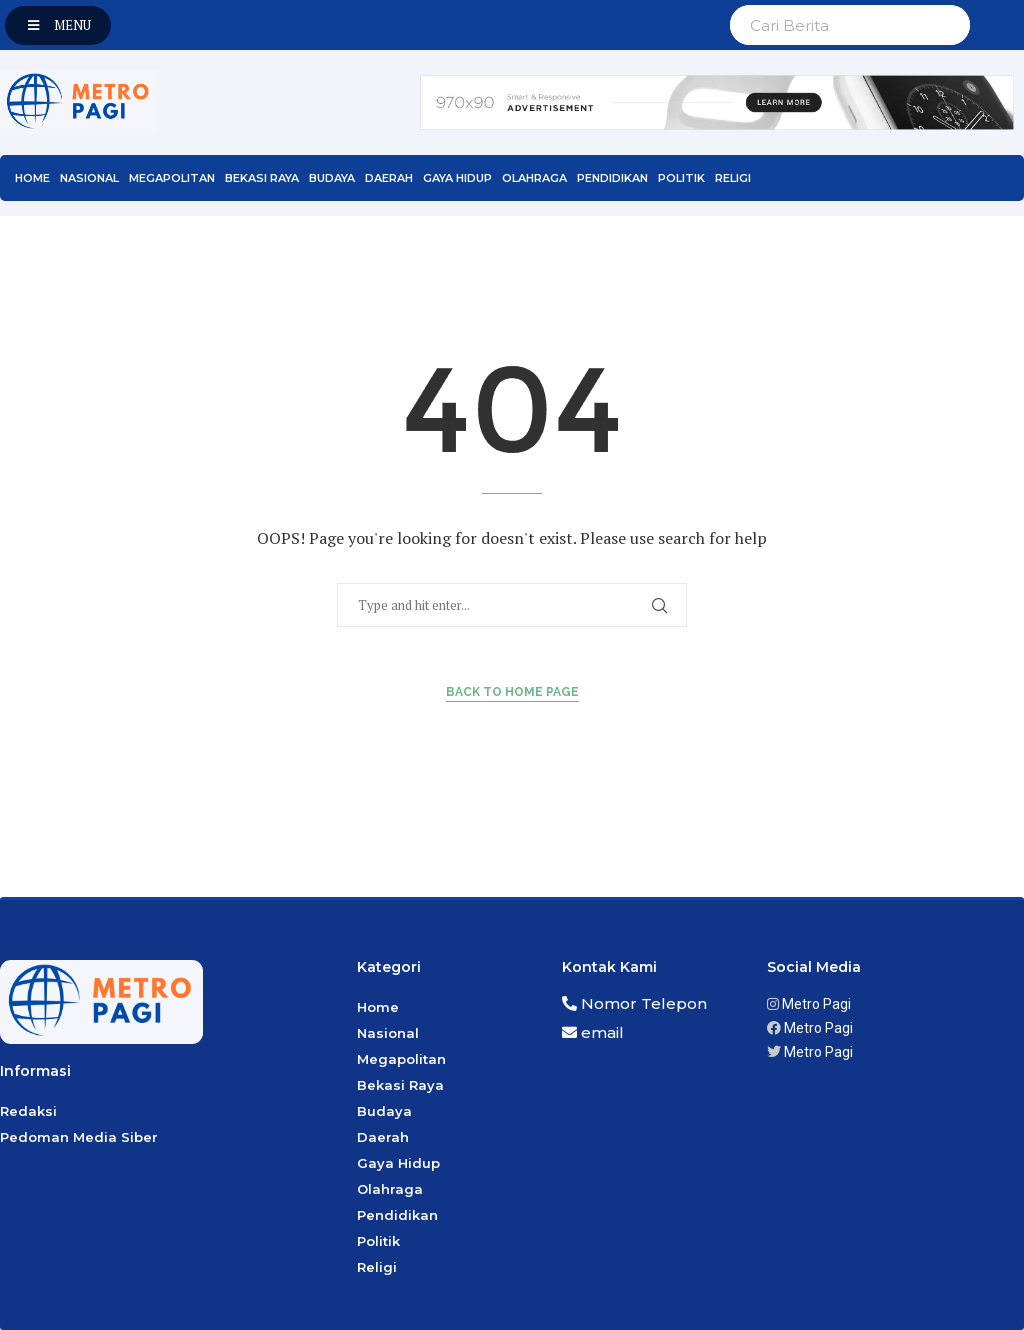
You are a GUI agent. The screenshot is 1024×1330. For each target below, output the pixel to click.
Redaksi (28, 1111)
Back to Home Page (512, 692)
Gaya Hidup (457, 178)
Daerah (389, 178)
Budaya (332, 178)
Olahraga (534, 178)
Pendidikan (612, 178)
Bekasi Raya (262, 178)
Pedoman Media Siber (79, 1137)
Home (32, 178)
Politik (681, 178)
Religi (733, 178)
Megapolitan (172, 178)
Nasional (89, 178)
